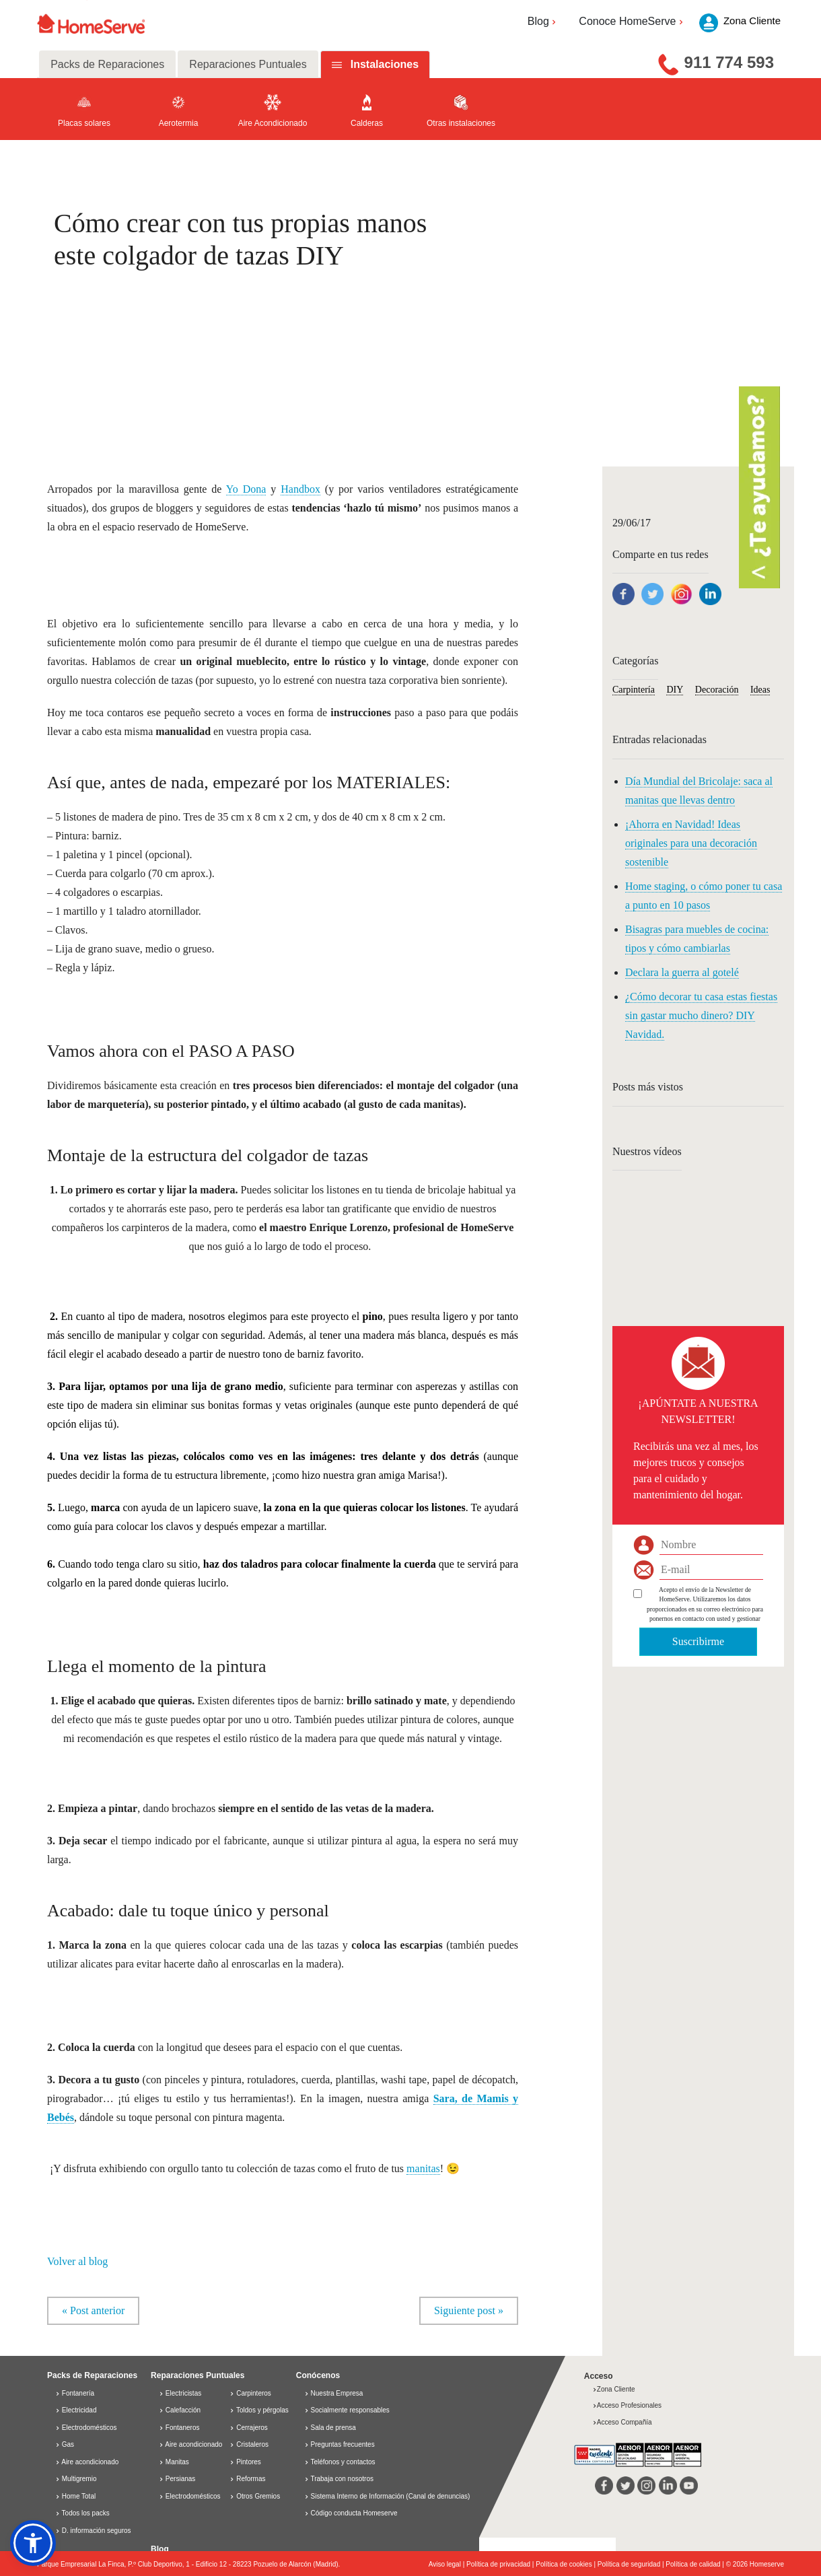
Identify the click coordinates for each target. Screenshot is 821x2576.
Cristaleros (249, 2444)
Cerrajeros (248, 2427)
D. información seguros (93, 2530)
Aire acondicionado (86, 2462)
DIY (674, 690)
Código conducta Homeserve (354, 2513)
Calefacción (180, 2410)
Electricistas (180, 2393)
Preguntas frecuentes (343, 2444)
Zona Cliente (613, 2389)
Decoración (717, 690)
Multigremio (75, 2478)
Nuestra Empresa (337, 2393)
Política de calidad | (695, 2564)
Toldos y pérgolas (258, 2410)
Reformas (247, 2478)
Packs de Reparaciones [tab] (107, 64)
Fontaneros (179, 2427)
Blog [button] (543, 21)
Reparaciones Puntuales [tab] (247, 64)
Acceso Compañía (622, 2422)
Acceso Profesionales (627, 2405)
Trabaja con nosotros (341, 2478)
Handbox (300, 489)
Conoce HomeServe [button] (632, 21)
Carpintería (633, 690)
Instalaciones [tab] (385, 64)
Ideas (760, 690)
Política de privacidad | (501, 2564)
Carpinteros (250, 2393)
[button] (32, 2543)
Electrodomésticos (85, 2427)
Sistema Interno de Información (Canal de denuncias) (390, 2496)
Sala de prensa (333, 2427)
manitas (423, 2168)
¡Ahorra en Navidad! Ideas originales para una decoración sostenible (691, 843)
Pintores (244, 2462)
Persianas (177, 2478)
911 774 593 (729, 62)
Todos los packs (82, 2513)
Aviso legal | (447, 2564)
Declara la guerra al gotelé (682, 972)
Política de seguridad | (632, 2564)
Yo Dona (246, 489)
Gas (64, 2444)
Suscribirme (698, 1641)
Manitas (174, 2462)
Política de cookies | (567, 2564)
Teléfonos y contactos (342, 2462)
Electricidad (75, 2410)
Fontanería (74, 2393)
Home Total (75, 2496)
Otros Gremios (254, 2496)
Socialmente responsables (350, 2410)
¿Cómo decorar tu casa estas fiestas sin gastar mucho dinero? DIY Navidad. (701, 1015)
